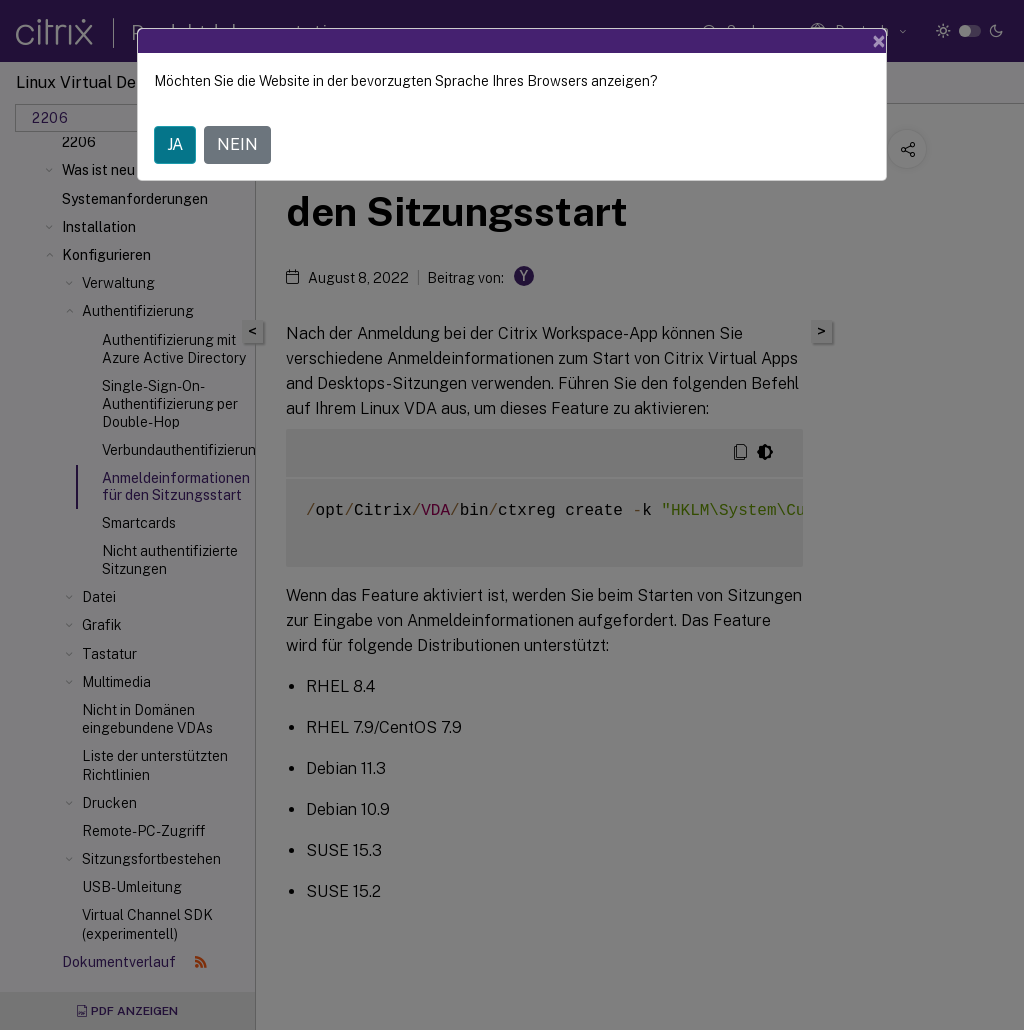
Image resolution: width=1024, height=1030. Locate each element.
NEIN (237, 144)
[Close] (879, 41)
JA (175, 144)
